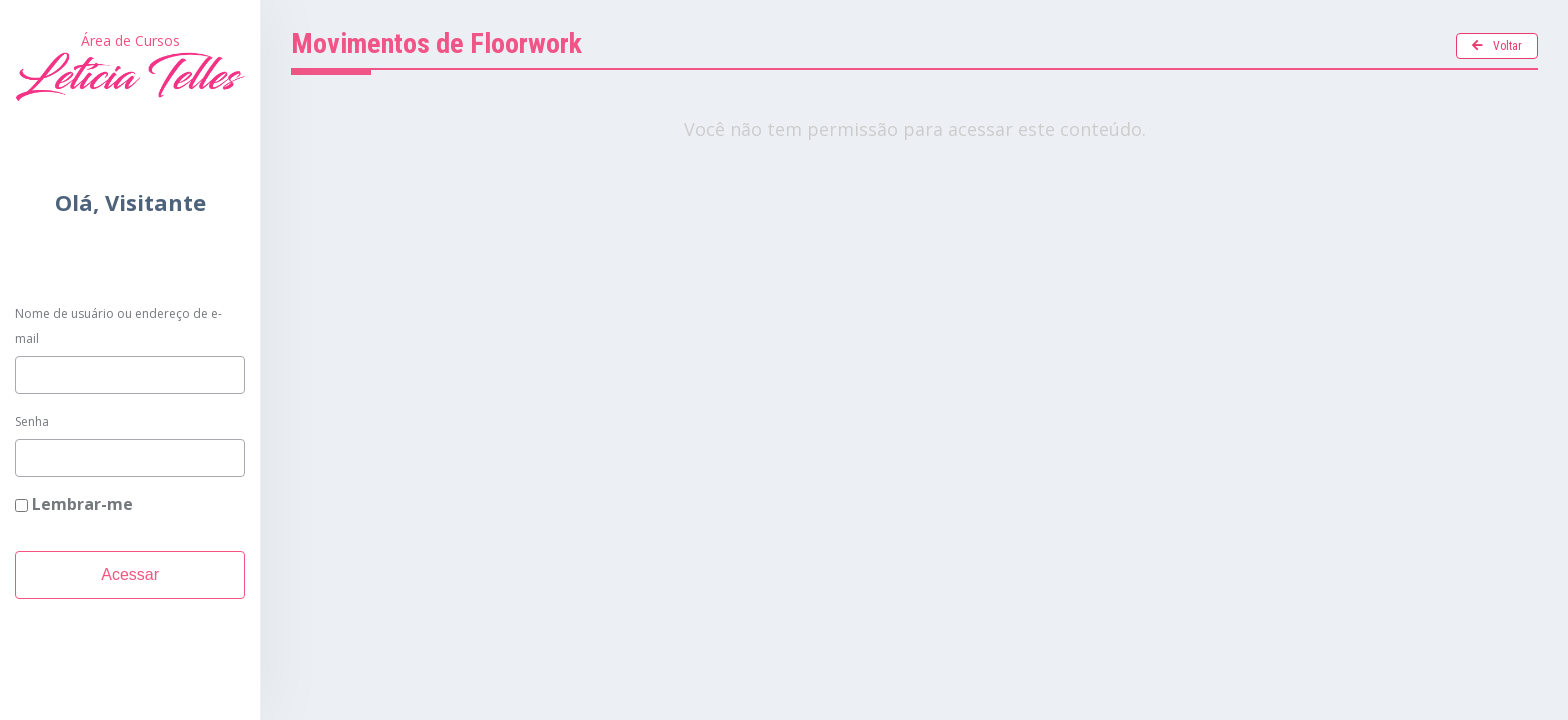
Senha (32, 421)
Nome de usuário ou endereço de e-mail (118, 326)
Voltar (1497, 46)
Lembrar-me (74, 504)
